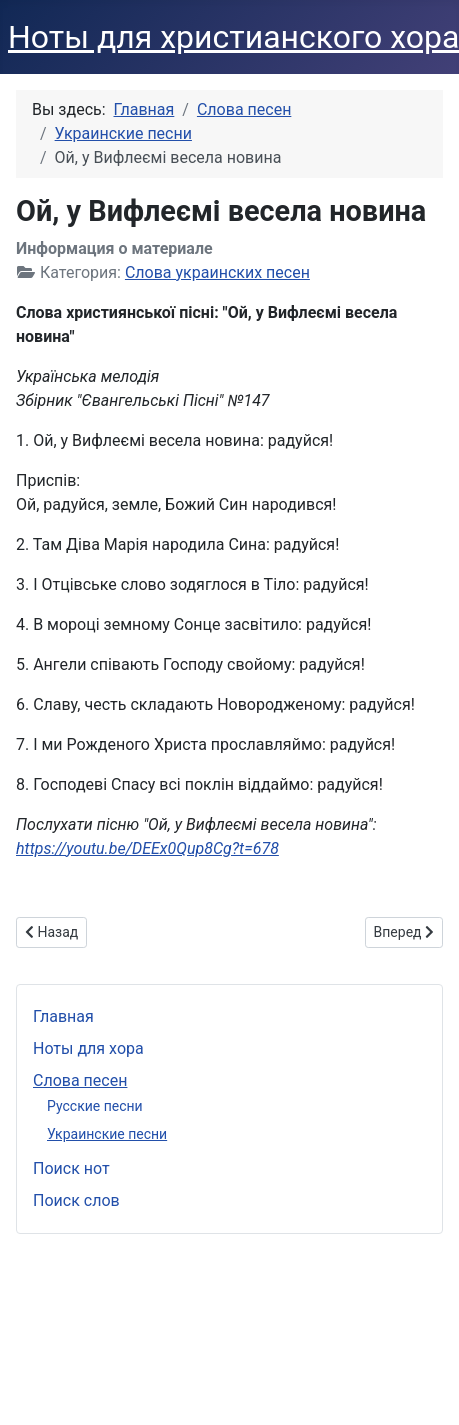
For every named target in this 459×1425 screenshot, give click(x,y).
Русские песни (95, 1106)
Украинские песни (107, 1134)
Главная (63, 1016)
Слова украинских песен (217, 272)
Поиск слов (76, 1200)
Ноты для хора (88, 1048)
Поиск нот (71, 1168)
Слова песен (80, 1080)
